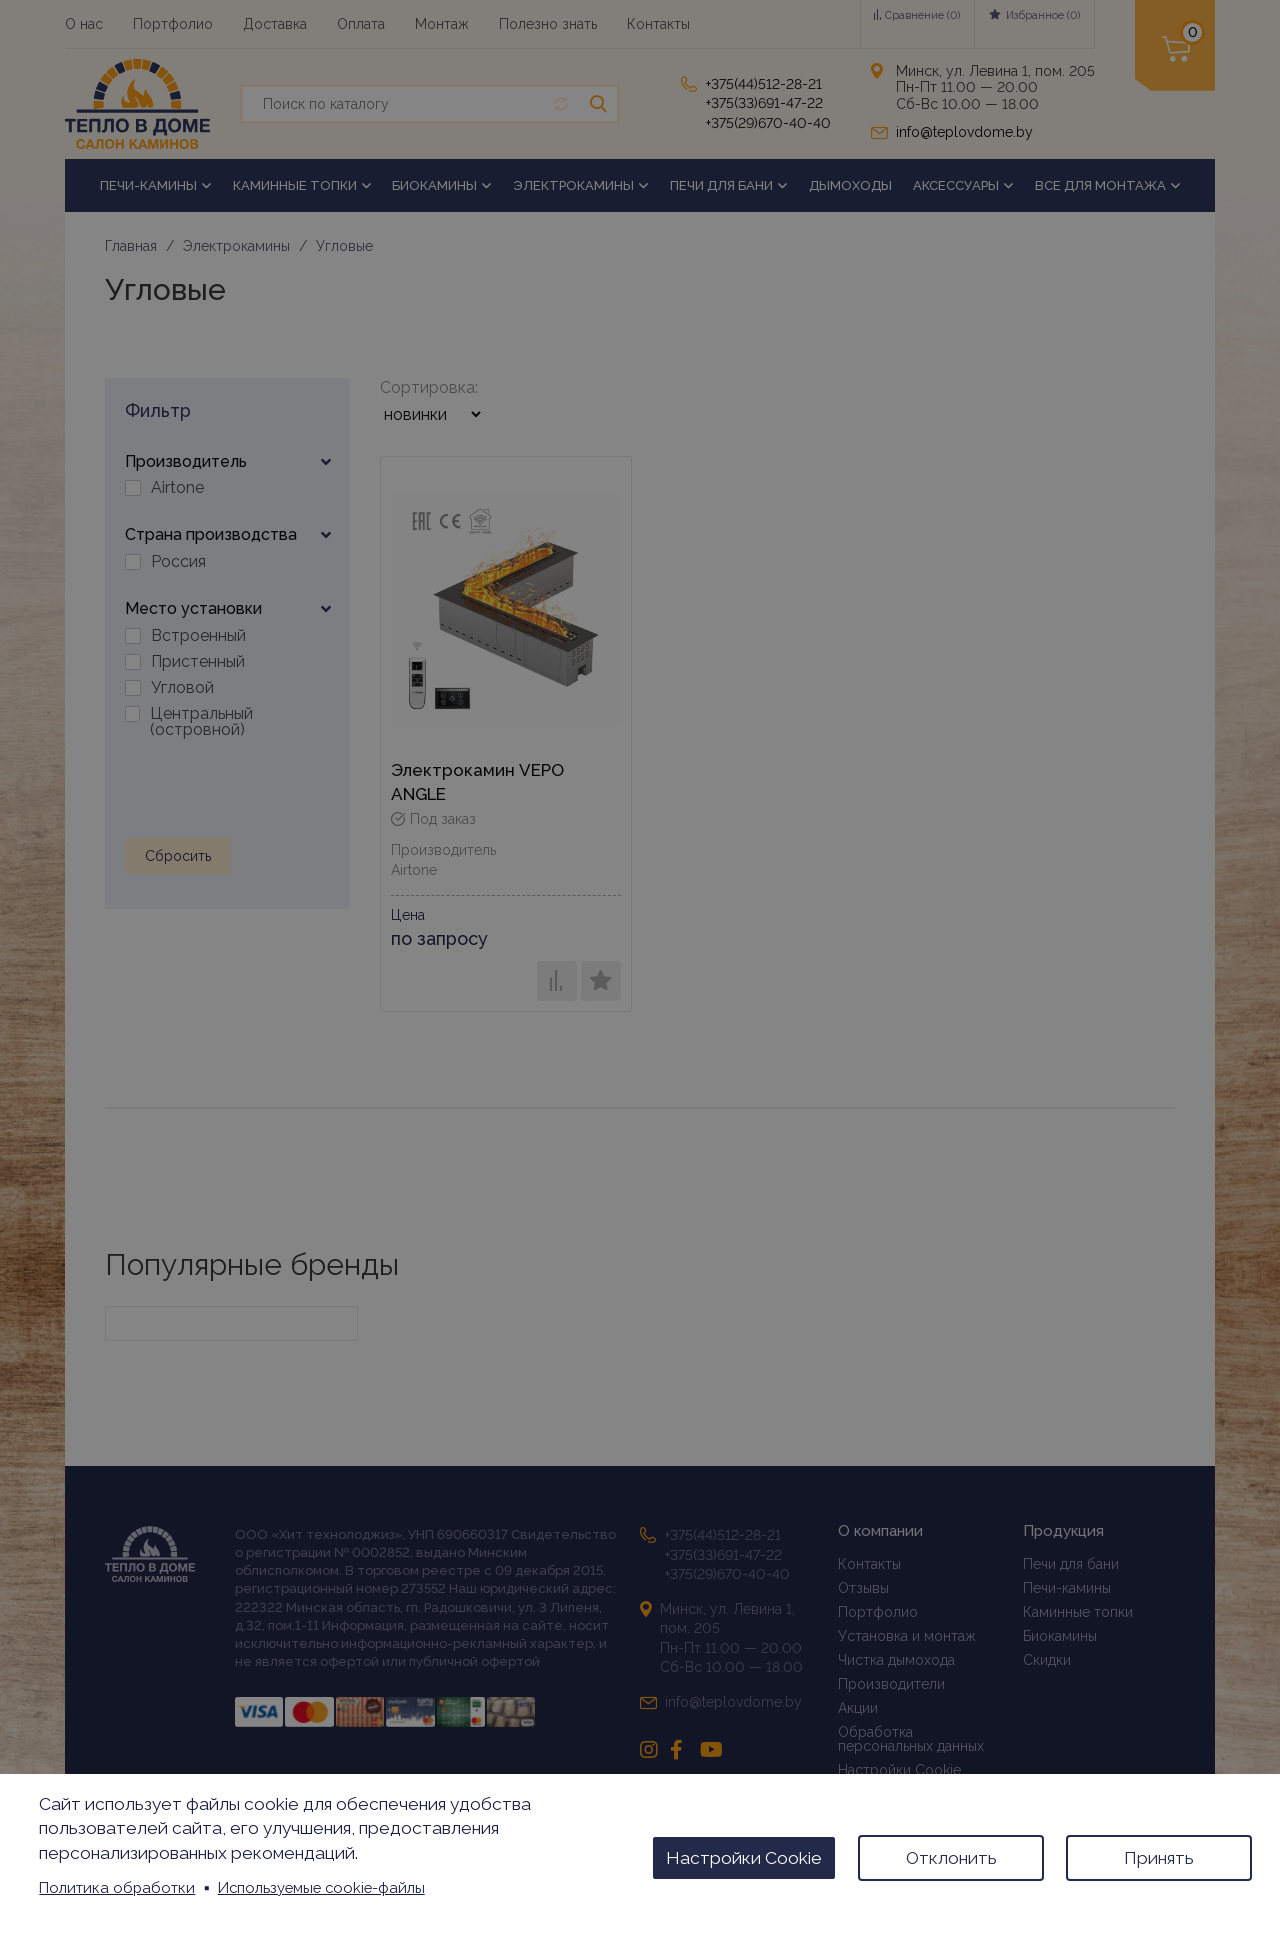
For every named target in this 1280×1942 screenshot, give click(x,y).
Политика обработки (117, 1887)
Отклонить (951, 1858)
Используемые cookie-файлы (321, 1887)
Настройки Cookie (744, 1858)
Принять (1159, 1858)
